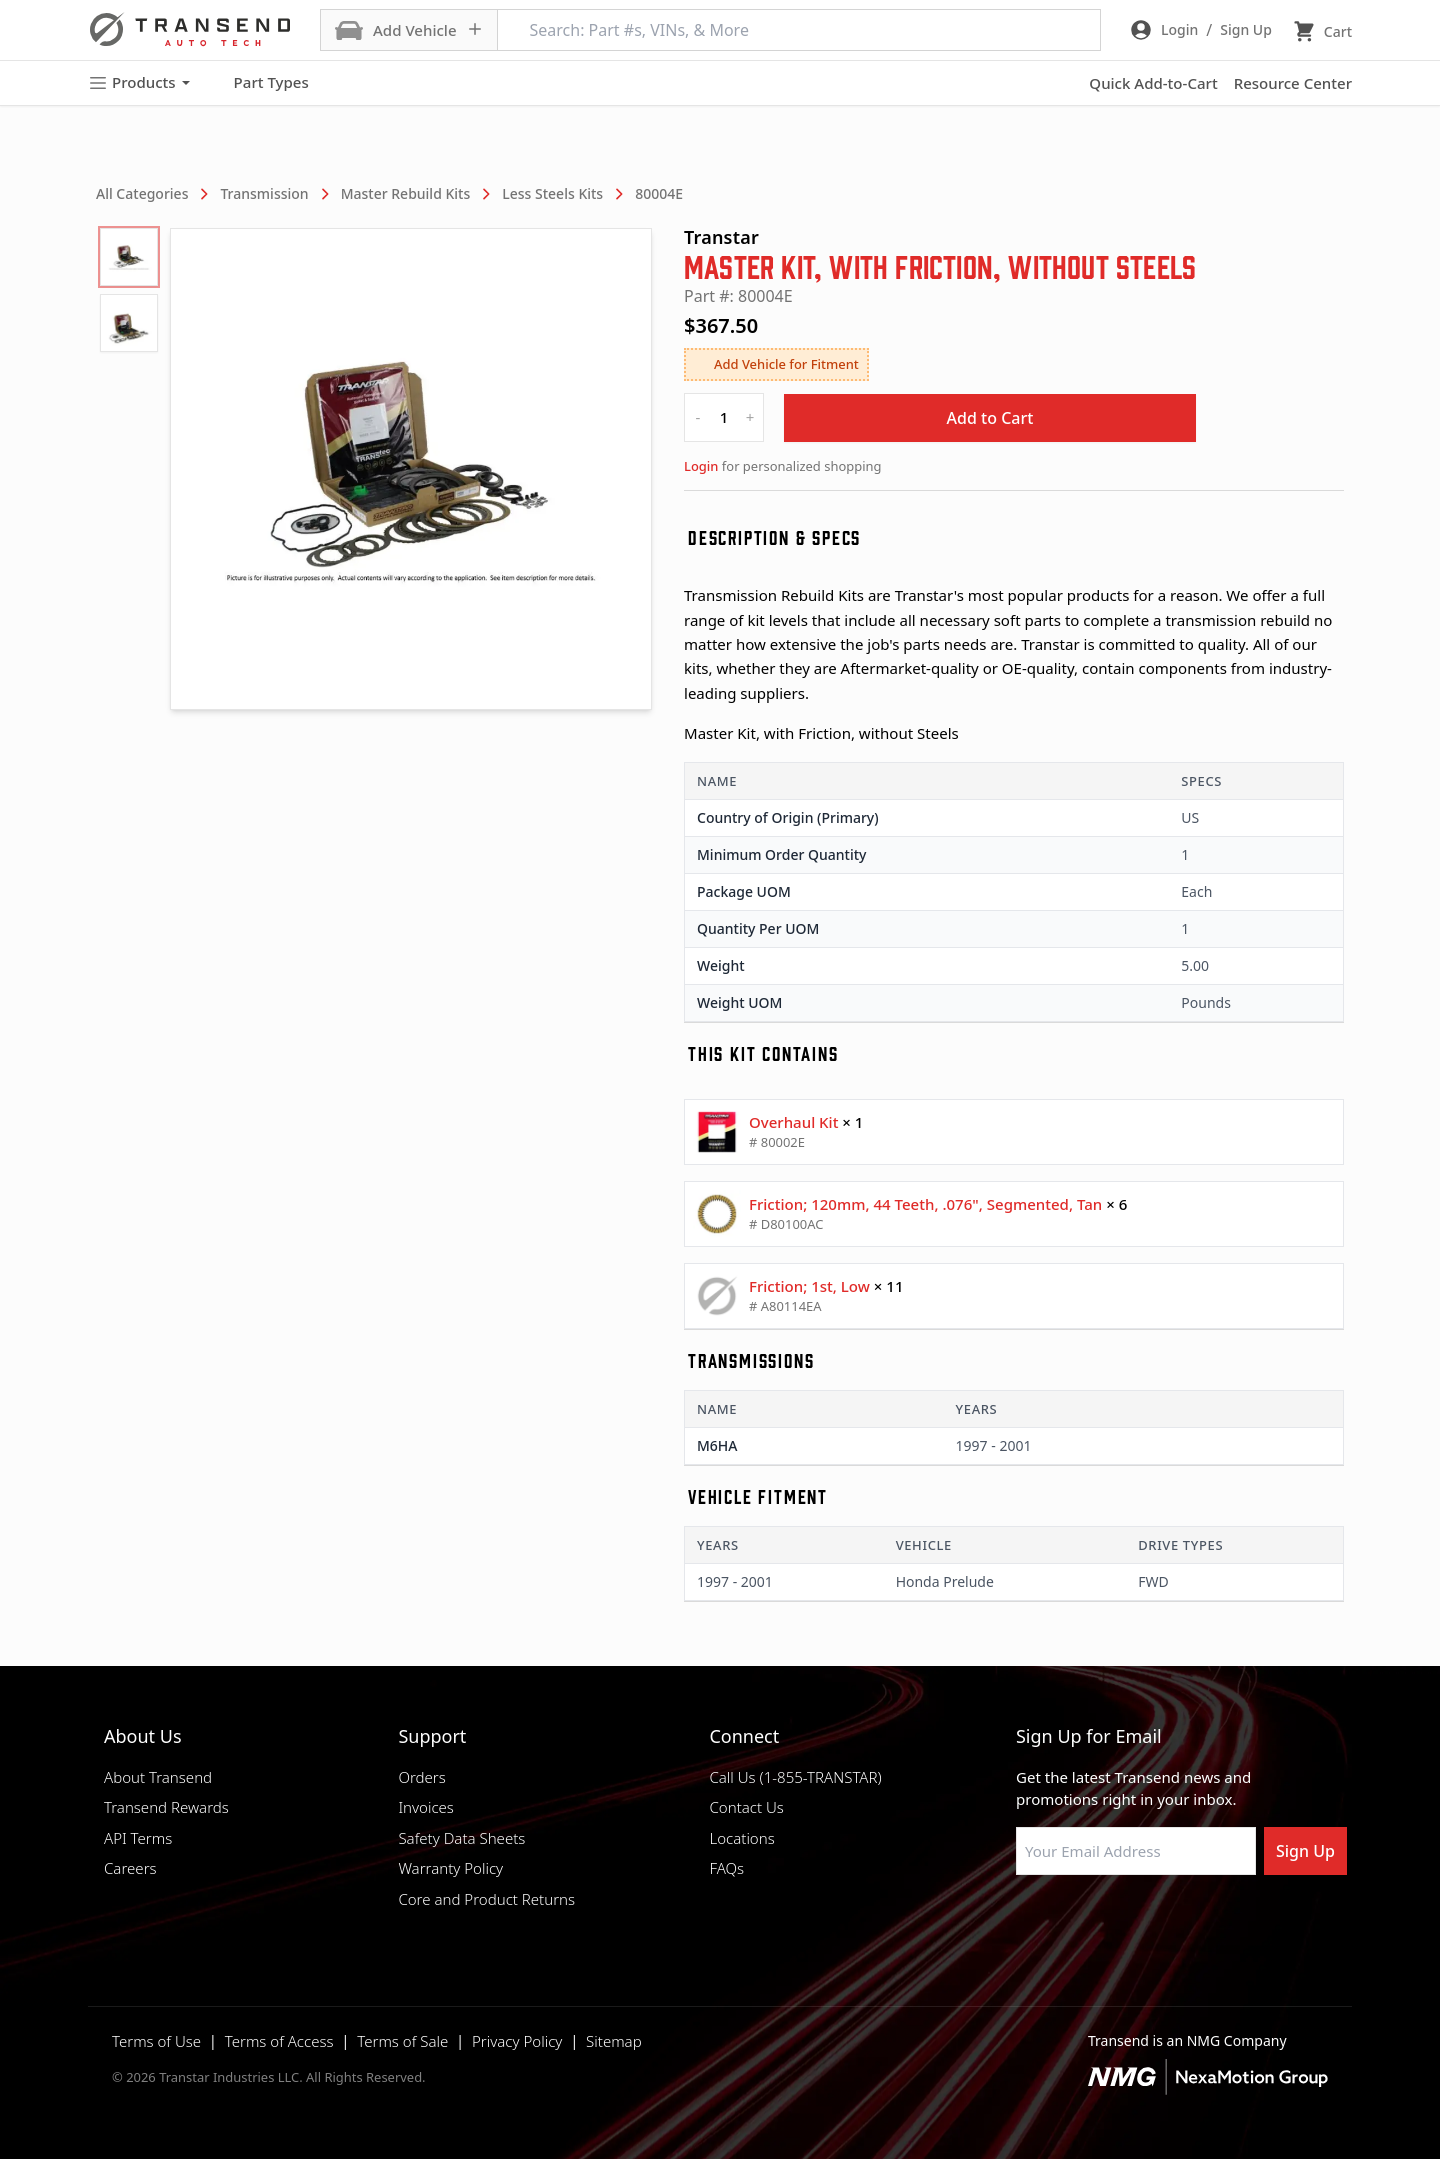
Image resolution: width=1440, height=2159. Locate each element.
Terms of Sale (402, 2041)
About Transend (158, 1777)
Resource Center (1293, 83)
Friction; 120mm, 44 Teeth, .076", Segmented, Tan (925, 1204)
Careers (130, 1868)
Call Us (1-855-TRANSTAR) (795, 1777)
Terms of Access (279, 2041)
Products (139, 82)
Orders (421, 1777)
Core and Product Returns (486, 1899)
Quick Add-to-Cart (1153, 83)
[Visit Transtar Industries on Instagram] (1125, 1923)
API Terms (138, 1838)
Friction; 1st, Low (809, 1286)
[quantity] (724, 417)
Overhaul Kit (793, 1122)
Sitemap (614, 2041)
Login (701, 466)
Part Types (259, 83)
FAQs (726, 1868)
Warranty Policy (450, 1868)
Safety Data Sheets (461, 1838)
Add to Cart (990, 418)
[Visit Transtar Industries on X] (1175, 1923)
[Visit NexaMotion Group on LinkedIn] (1075, 1923)
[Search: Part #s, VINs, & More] (799, 30)
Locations (741, 1838)
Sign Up (1305, 1851)
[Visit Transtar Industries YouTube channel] (1225, 1923)
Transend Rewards (166, 1807)
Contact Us (746, 1807)
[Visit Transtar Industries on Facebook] (1025, 1923)
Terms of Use (156, 2041)
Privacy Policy (517, 2041)
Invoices (426, 1807)
